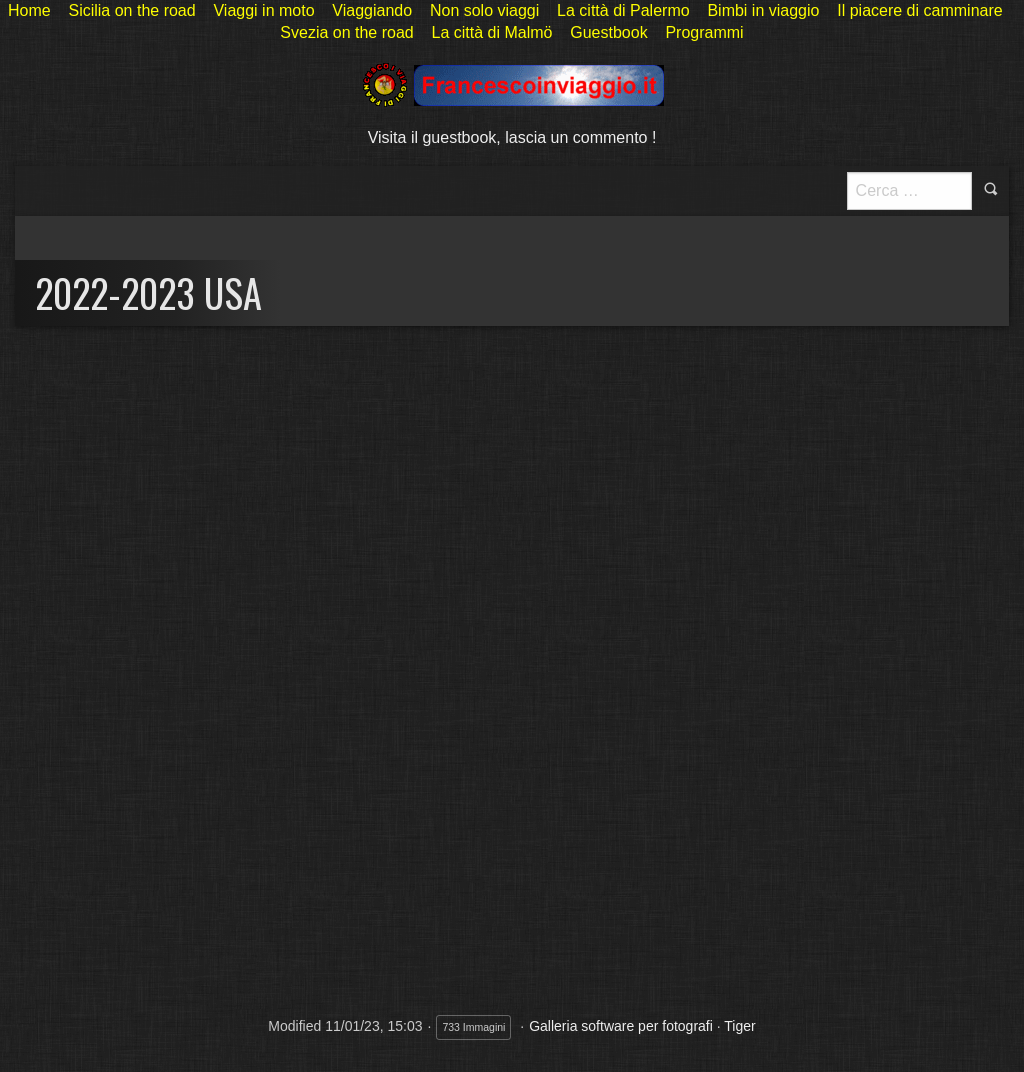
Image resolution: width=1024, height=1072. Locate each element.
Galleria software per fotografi (621, 1026)
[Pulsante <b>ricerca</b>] (909, 191)
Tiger (739, 1026)
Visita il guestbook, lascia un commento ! (512, 137)
